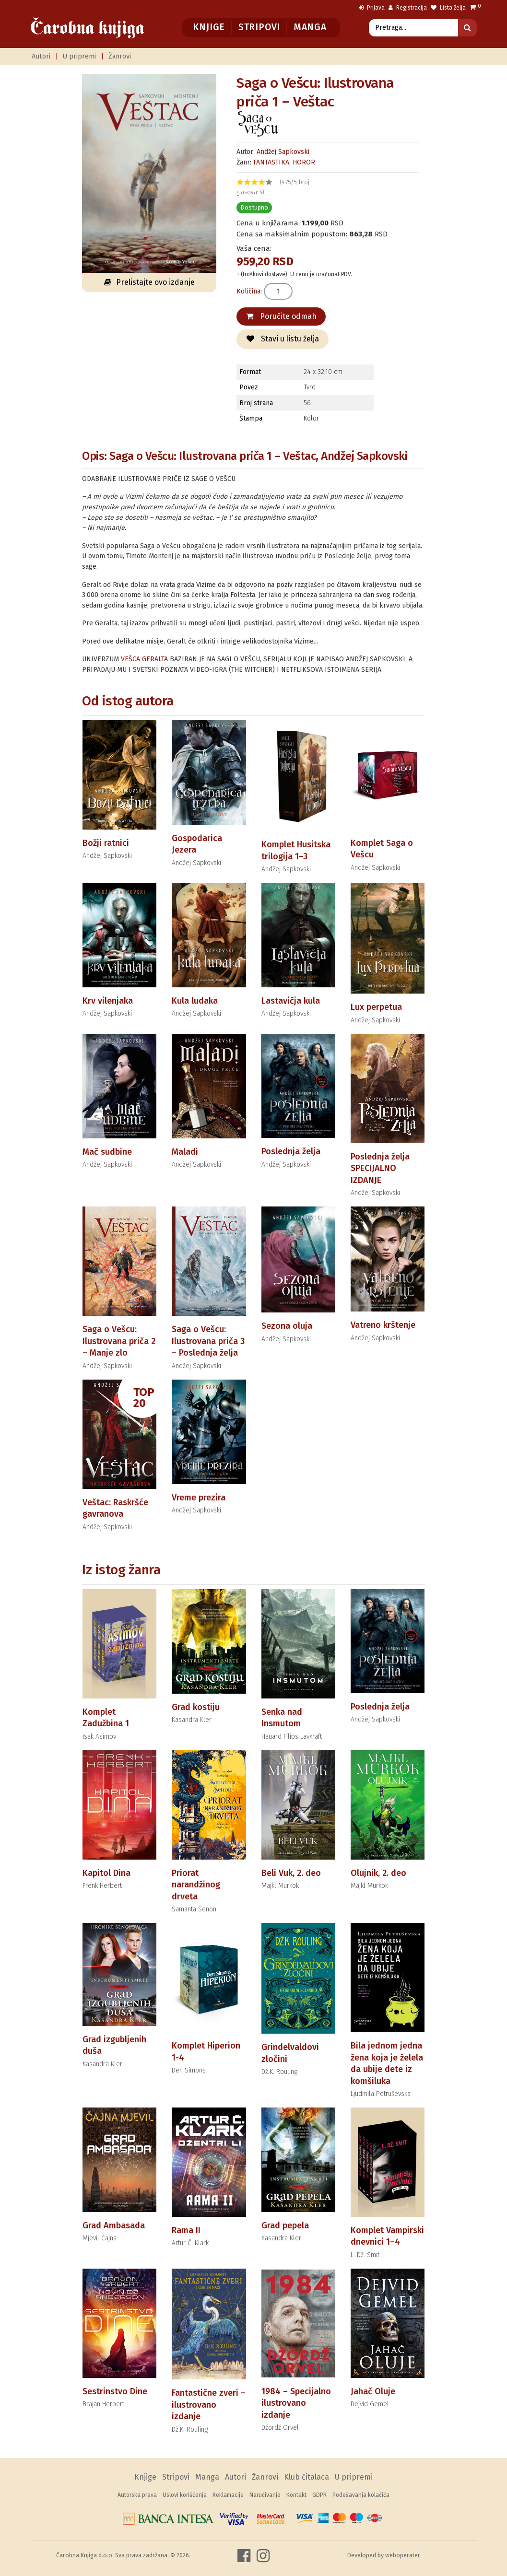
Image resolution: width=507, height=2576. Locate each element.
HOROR (304, 162)
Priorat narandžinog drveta (196, 1885)
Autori (41, 56)
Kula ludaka (195, 1000)
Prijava (372, 7)
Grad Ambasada (114, 2225)
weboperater (402, 2555)
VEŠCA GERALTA (144, 659)
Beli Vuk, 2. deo (291, 1873)
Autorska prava (137, 2495)
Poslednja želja (290, 1151)
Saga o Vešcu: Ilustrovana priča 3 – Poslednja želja (208, 1341)
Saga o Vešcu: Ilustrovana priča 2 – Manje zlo (119, 1341)
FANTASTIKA (271, 162)
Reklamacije (228, 2495)
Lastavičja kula (290, 1000)
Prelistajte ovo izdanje (149, 282)
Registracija (408, 7)
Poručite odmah (281, 316)
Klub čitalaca (306, 2477)
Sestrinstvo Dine (115, 2391)
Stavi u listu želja (283, 338)
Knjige (209, 27)
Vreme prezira (198, 1497)
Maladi (185, 1152)
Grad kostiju (196, 1707)
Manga (310, 27)
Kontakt (296, 2495)
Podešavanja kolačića (360, 2495)
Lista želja (448, 7)
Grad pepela (285, 2225)
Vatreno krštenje (383, 1325)
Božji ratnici (106, 843)
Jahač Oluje (373, 2391)
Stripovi (259, 27)
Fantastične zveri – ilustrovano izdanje (209, 2405)
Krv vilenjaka (108, 1000)
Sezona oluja (286, 1326)
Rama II (186, 2230)
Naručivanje (265, 2495)
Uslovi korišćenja (185, 2495)
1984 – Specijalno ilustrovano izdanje (296, 2403)
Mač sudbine (107, 1152)
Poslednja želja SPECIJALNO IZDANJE (380, 1168)
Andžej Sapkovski (283, 152)
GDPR (319, 2495)
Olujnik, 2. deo (378, 1873)
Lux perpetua (376, 1007)
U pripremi (79, 56)
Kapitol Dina (106, 1873)
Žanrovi (119, 56)
